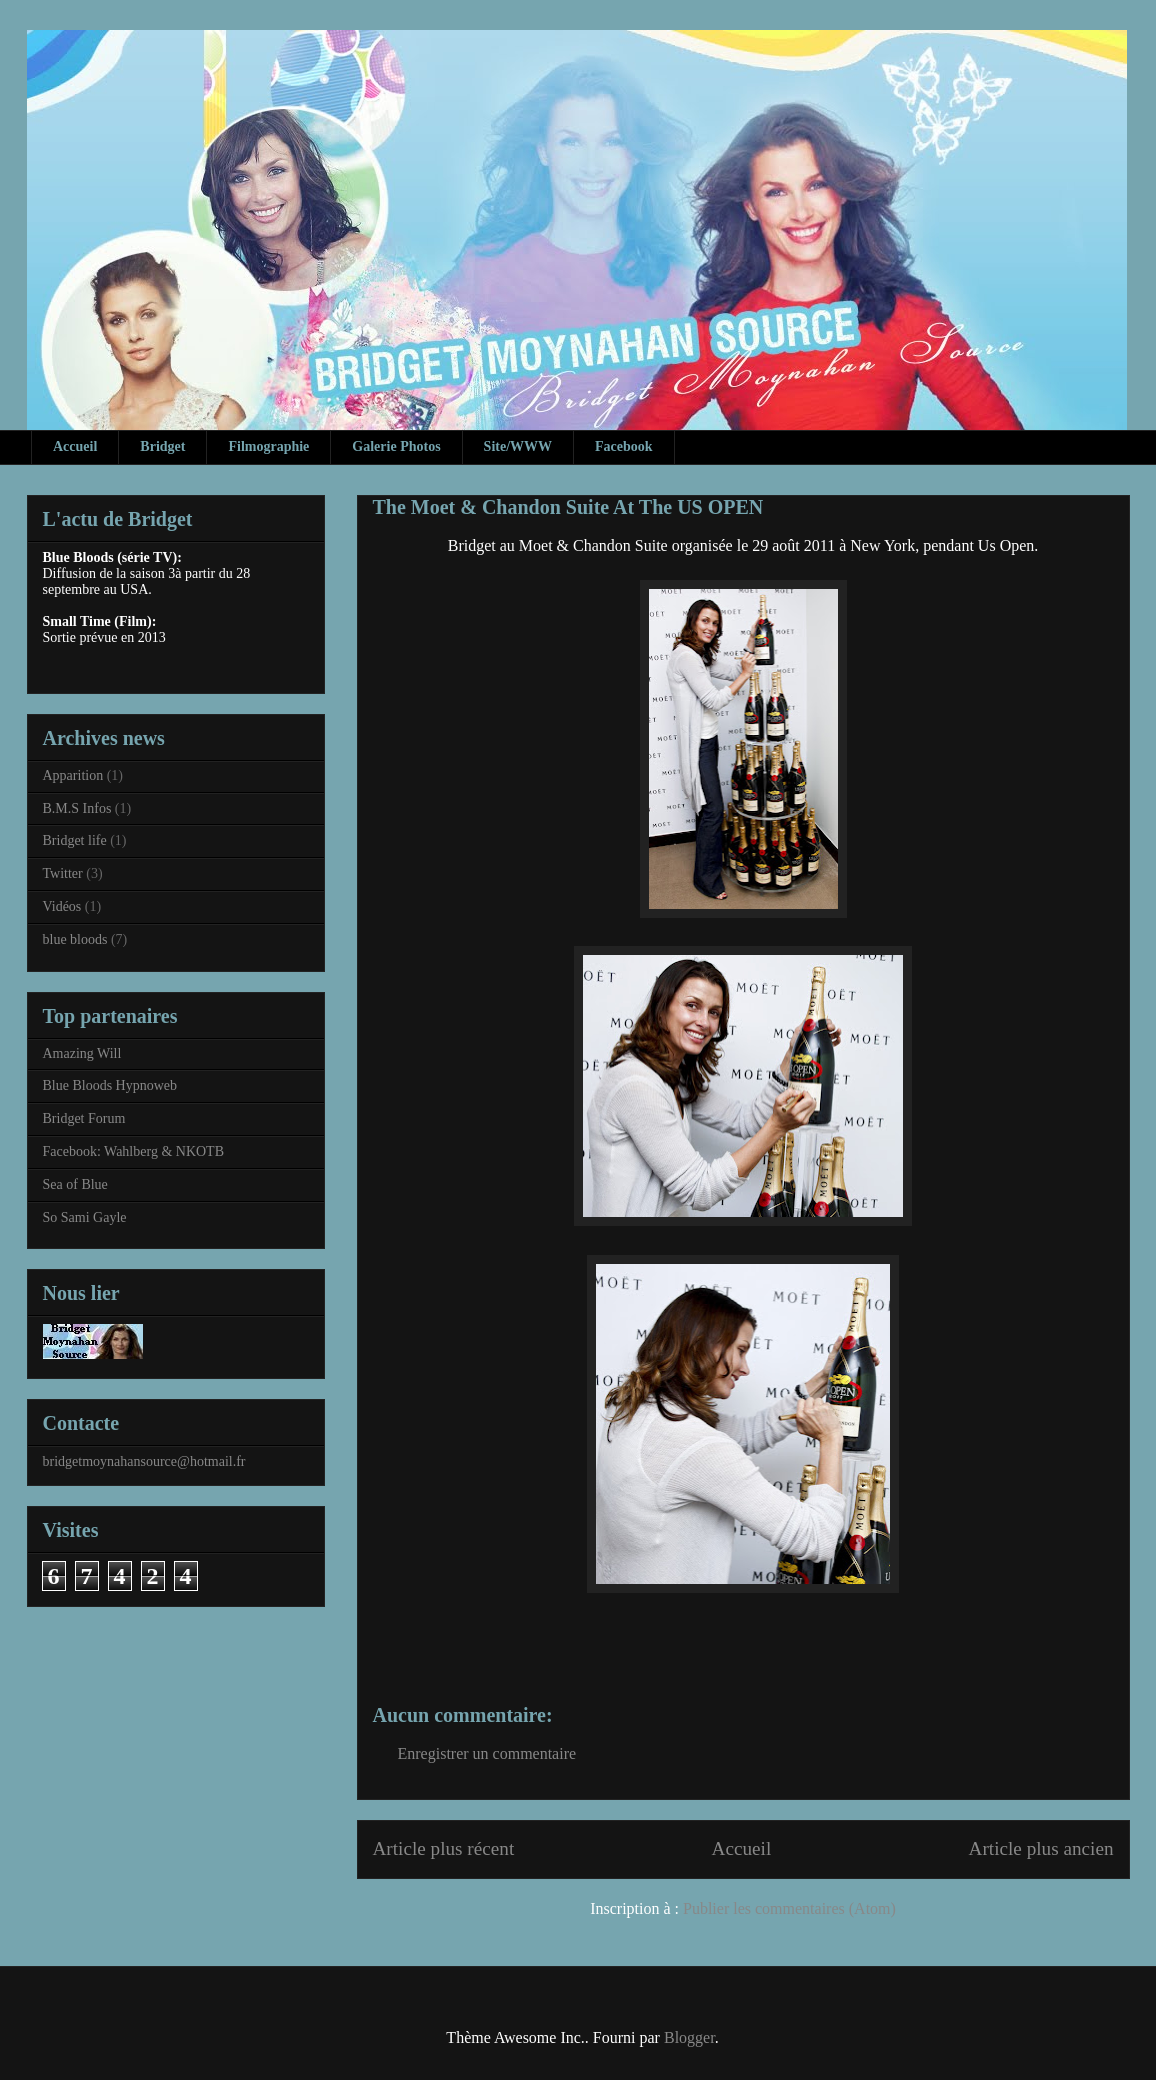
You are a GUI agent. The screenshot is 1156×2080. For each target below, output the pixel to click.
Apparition (73, 775)
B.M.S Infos (77, 808)
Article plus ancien (1041, 1848)
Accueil (75, 446)
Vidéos (62, 906)
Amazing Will (82, 1053)
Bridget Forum (84, 1118)
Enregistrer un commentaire (487, 1753)
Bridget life (75, 840)
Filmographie (268, 446)
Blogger (689, 2037)
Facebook (624, 446)
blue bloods (75, 939)
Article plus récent (444, 1848)
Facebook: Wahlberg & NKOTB (134, 1151)
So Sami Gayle (85, 1217)
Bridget (162, 446)
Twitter (63, 873)
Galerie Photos (396, 446)
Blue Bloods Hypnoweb (110, 1085)
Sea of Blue (75, 1184)
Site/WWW (518, 446)
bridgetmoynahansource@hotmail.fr (144, 1461)
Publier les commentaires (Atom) (789, 1908)
